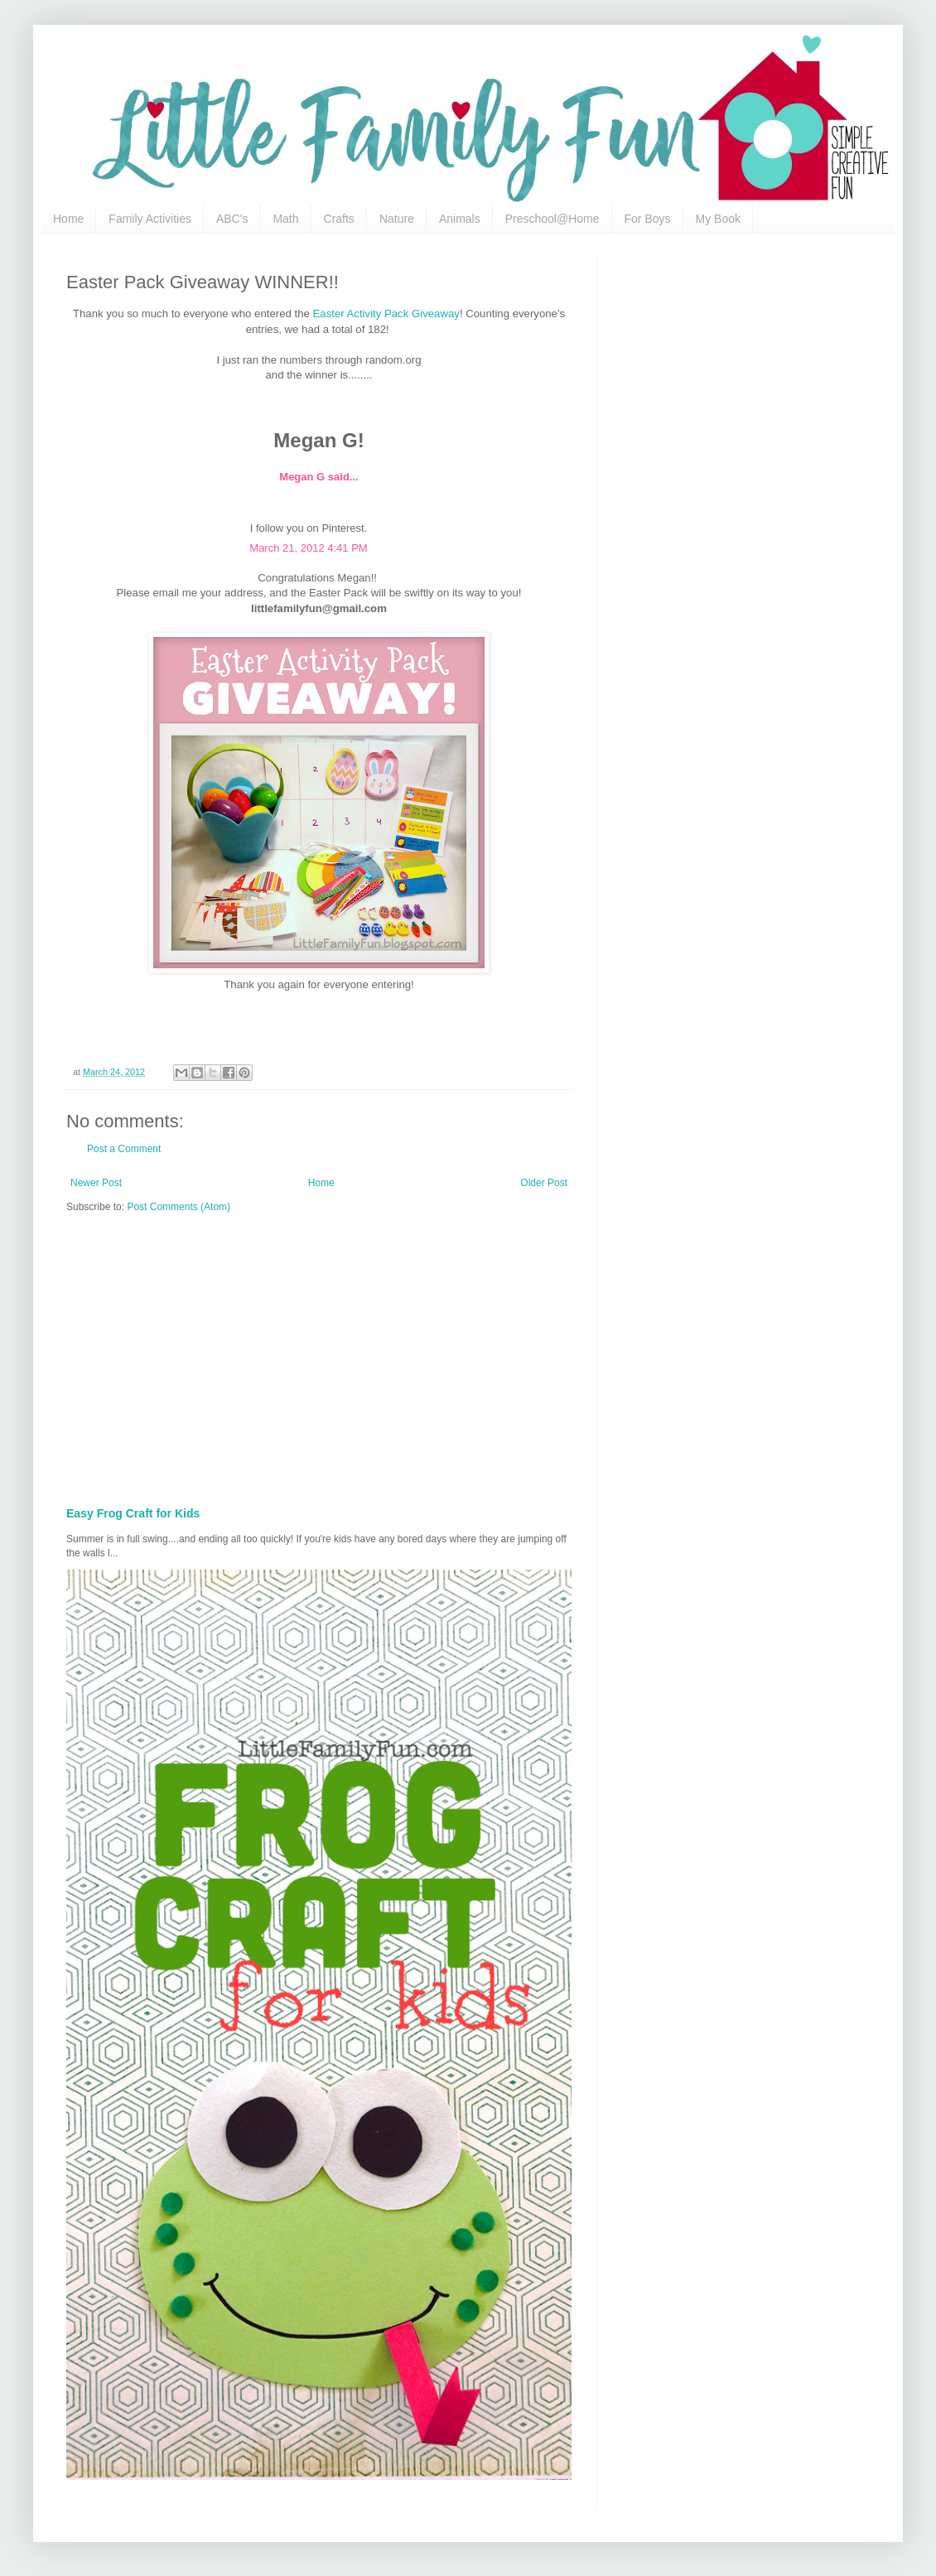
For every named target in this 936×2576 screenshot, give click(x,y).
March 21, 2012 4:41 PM (308, 548)
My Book (718, 218)
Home (68, 218)
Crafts (339, 218)
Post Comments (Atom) (178, 1207)
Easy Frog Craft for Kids (133, 1513)
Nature (396, 218)
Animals (459, 218)
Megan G (302, 476)
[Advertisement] (355, 1354)
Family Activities (150, 218)
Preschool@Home (552, 218)
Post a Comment (124, 1149)
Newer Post (96, 1183)
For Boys (648, 218)
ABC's (232, 218)
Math (285, 218)
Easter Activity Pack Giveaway (386, 313)
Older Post (543, 1183)
